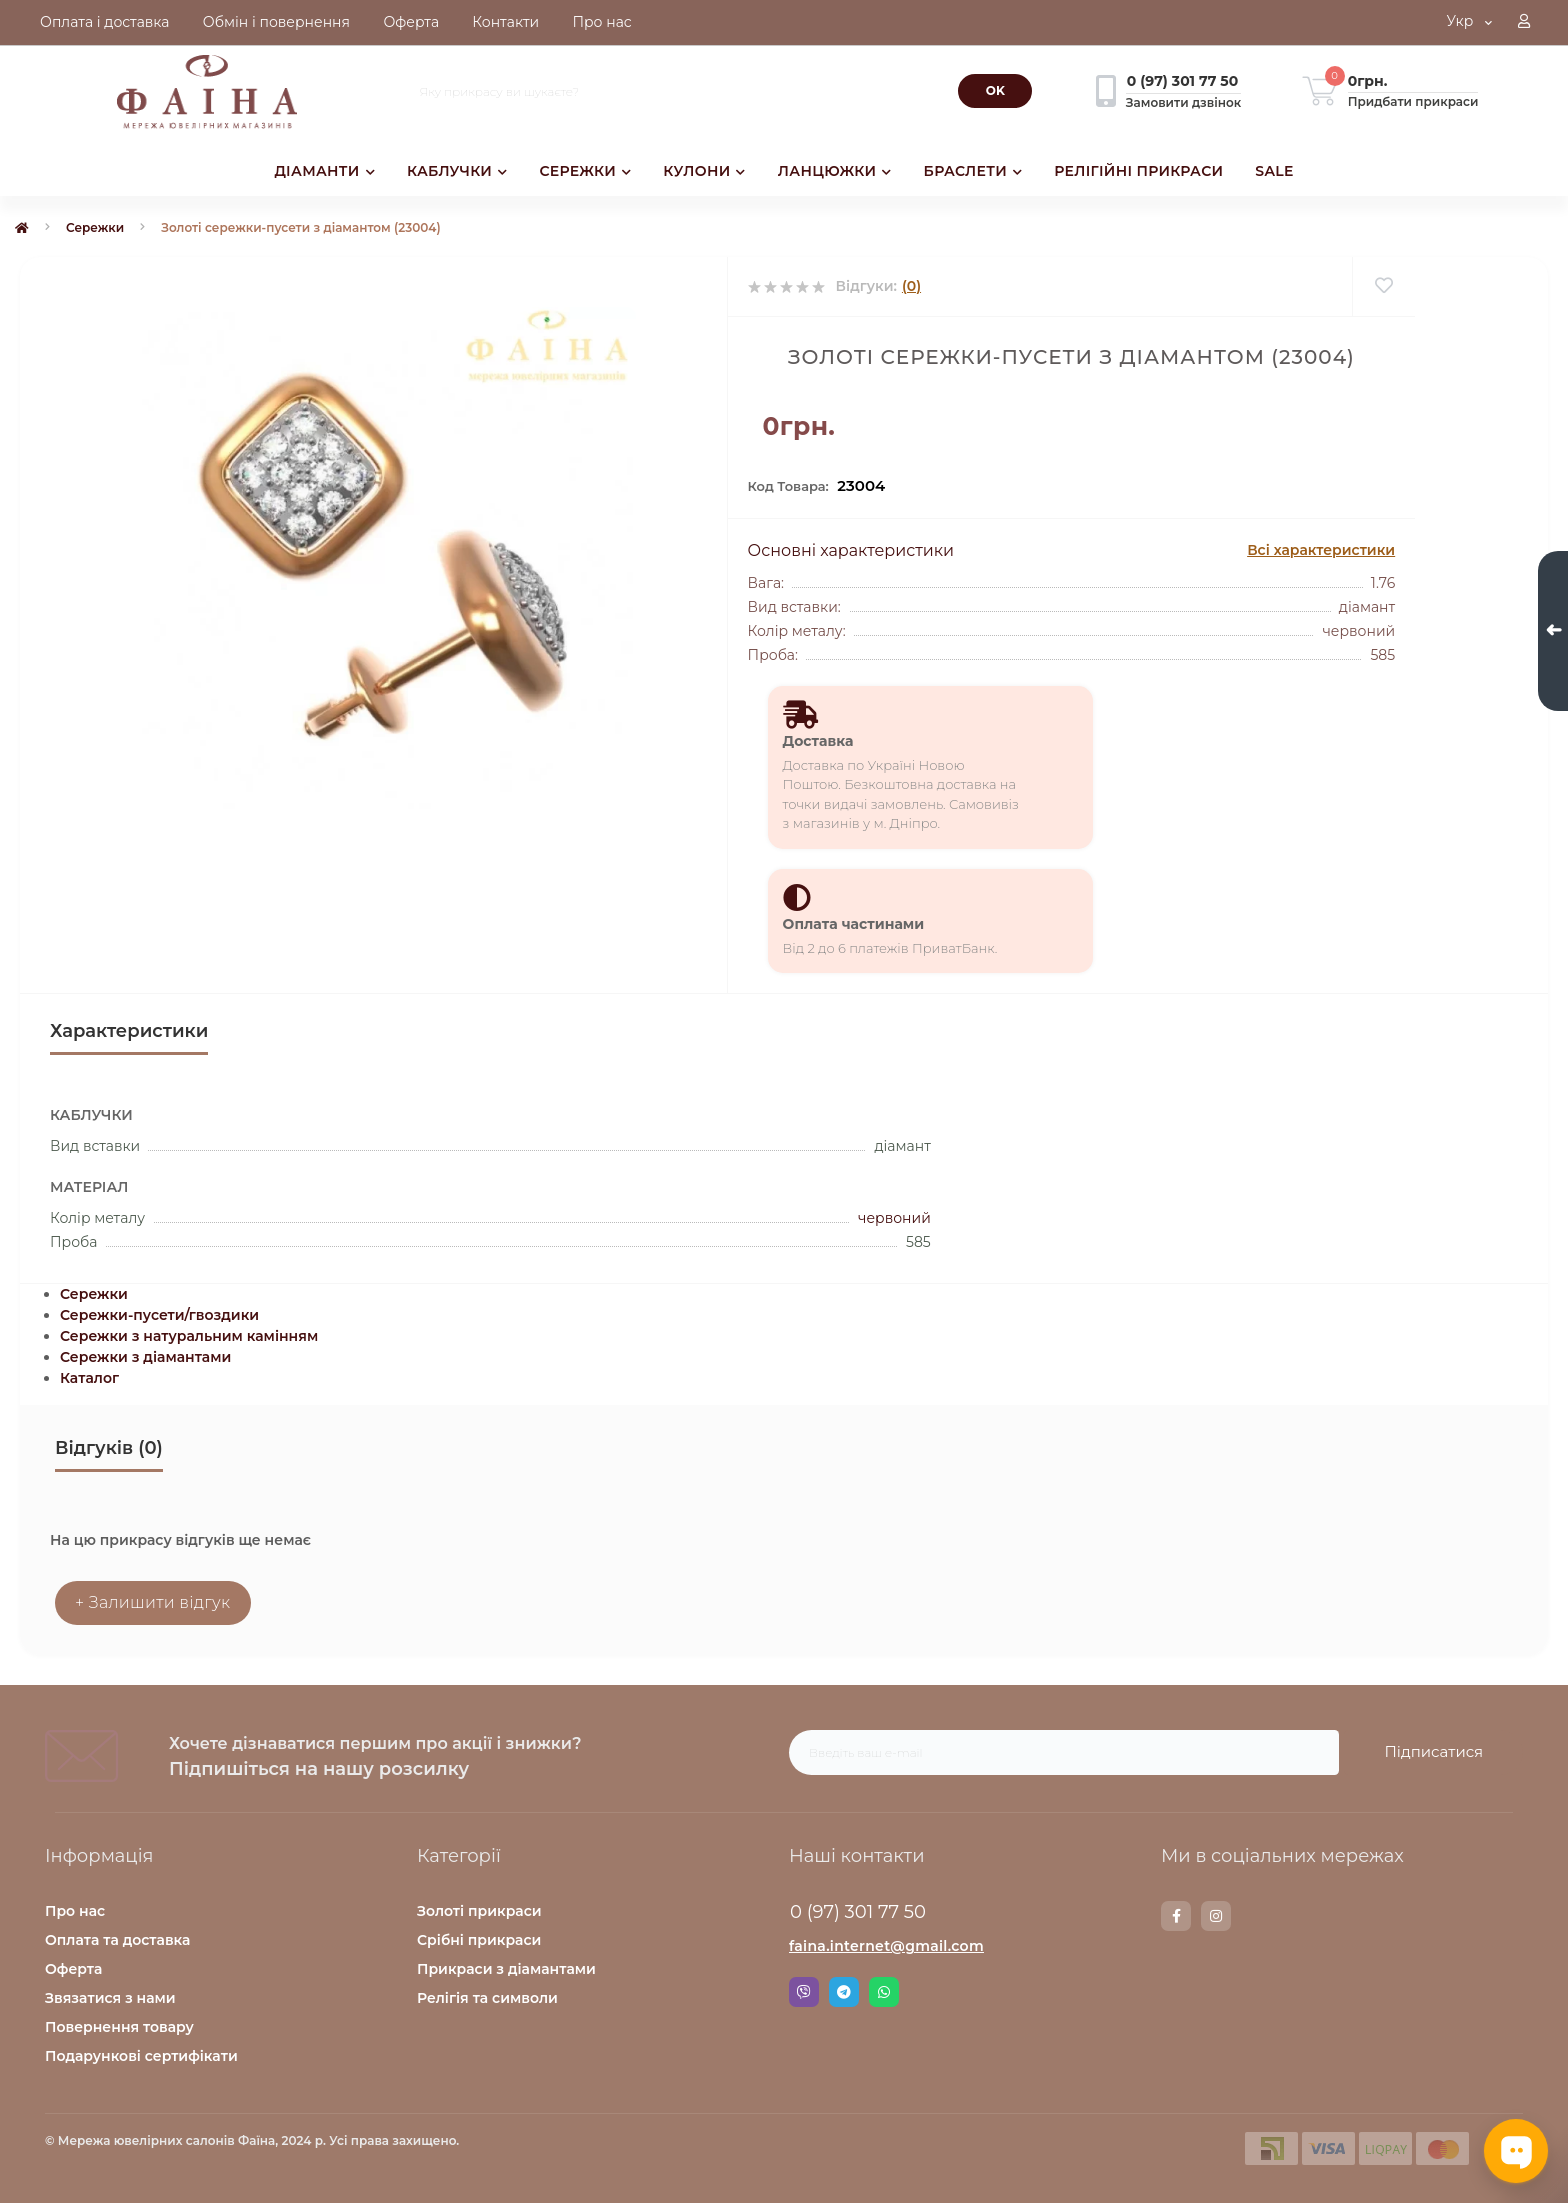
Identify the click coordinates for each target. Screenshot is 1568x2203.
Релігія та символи (487, 1998)
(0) (911, 286)
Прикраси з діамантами (506, 1969)
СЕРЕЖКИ (585, 171)
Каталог (89, 1378)
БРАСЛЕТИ (973, 171)
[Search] (995, 91)
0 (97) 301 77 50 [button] (858, 1912)
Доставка (818, 741)
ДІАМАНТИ (324, 171)
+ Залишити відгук (153, 1602)
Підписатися (1433, 1751)
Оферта (73, 1969)
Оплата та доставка (117, 1940)
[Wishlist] (1383, 286)
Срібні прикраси (479, 1940)
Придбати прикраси (1413, 101)
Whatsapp (884, 1992)
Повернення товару (119, 2027)
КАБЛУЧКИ (457, 171)
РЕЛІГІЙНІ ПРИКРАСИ (1138, 171)
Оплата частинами (854, 924)
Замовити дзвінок (1183, 102)
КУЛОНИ (704, 171)
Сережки (95, 227)
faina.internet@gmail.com (886, 1946)
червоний (894, 1218)
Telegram (844, 1992)
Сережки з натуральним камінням (189, 1336)
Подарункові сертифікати (141, 2056)
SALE (1274, 171)
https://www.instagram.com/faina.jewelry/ (1216, 1916)
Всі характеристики (1321, 550)
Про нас (75, 1911)
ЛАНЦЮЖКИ (835, 171)
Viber (804, 1992)
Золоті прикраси (479, 1911)
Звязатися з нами (110, 1998)
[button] (1524, 23)
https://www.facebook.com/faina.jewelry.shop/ (1176, 1916)
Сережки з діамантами (145, 1357)
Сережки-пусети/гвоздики (159, 1315)
